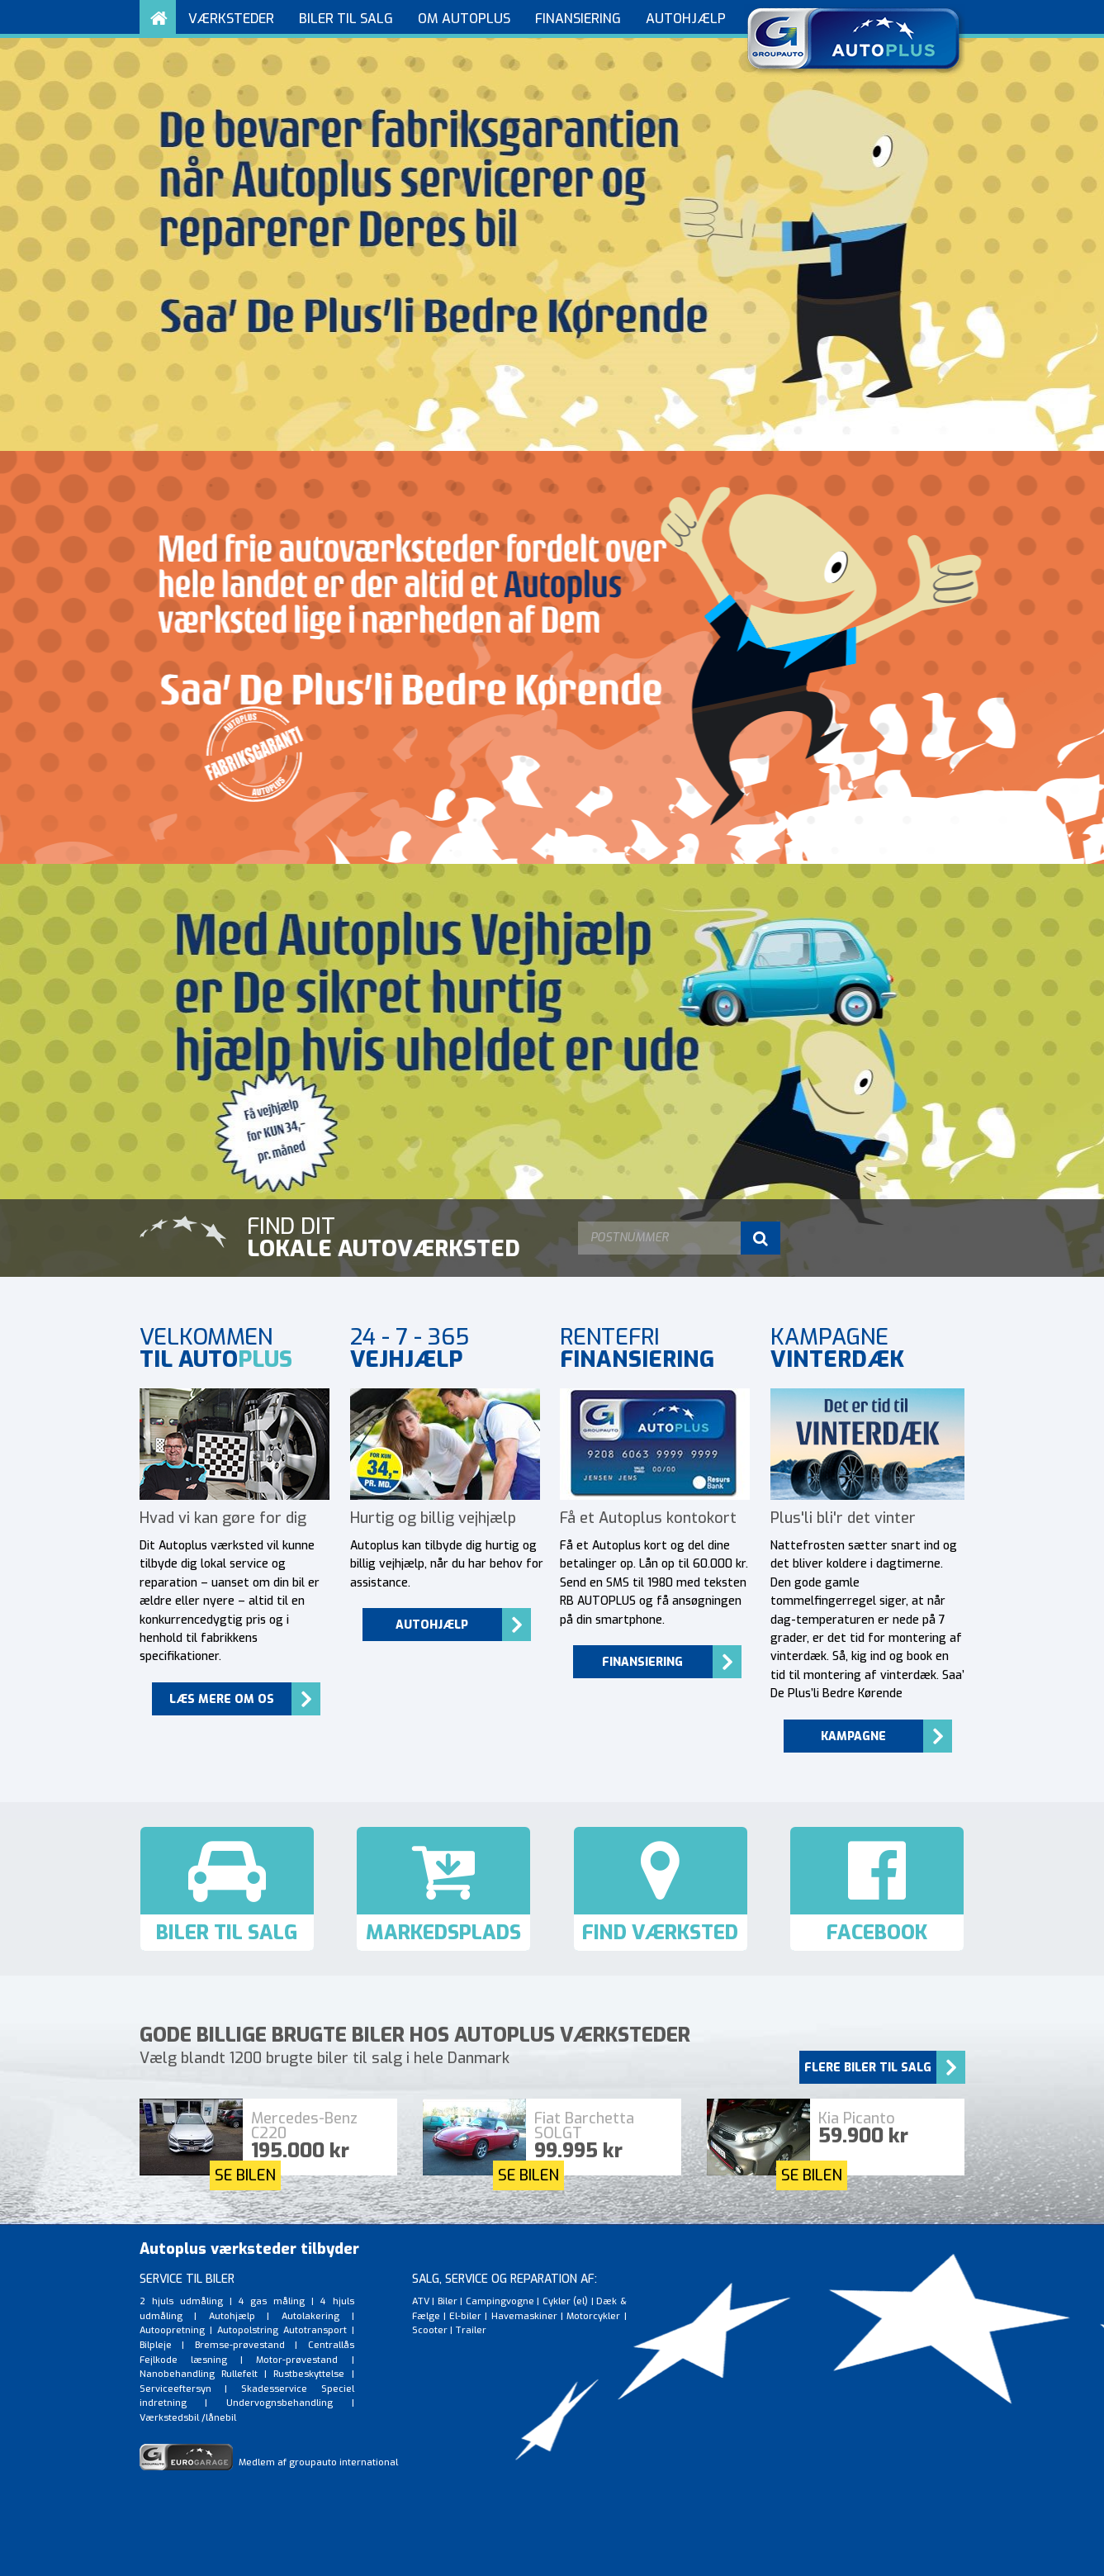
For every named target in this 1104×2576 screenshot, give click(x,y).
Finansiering (642, 1662)
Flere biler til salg (867, 2068)
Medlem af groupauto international (269, 2462)
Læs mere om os (221, 1699)
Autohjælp (432, 1625)
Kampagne (853, 1736)
